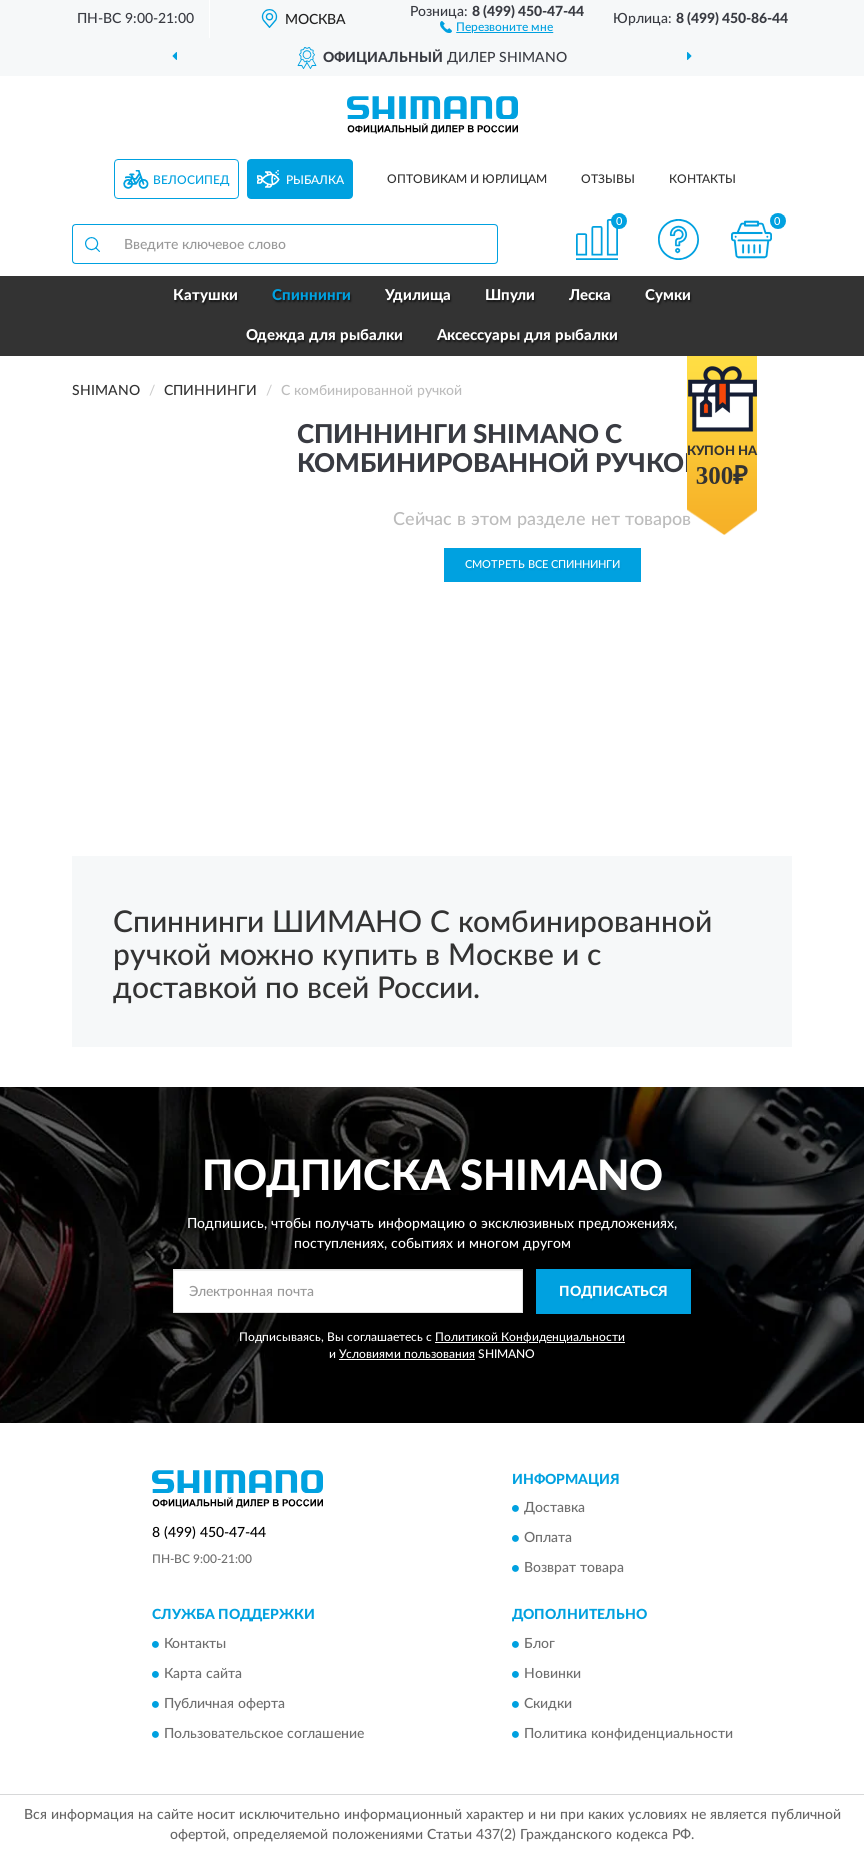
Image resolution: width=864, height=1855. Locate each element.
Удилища (418, 295)
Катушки (205, 295)
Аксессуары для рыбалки (527, 335)
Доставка (554, 1509)
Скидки (548, 1704)
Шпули (510, 295)
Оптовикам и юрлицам (467, 179)
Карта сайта (203, 1674)
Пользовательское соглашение (264, 1734)
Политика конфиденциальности (628, 1734)
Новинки (552, 1674)
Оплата (548, 1539)
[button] (496, 26)
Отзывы (608, 179)
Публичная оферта (224, 1704)
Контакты (702, 179)
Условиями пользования (407, 1354)
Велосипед (191, 180)
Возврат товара (574, 1569)
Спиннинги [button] (311, 295)
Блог (539, 1644)
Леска (590, 295)
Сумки (668, 295)
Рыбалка (315, 180)
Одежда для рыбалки (324, 335)
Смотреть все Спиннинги (542, 564)
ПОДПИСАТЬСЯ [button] (613, 1292)
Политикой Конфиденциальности (530, 1337)
